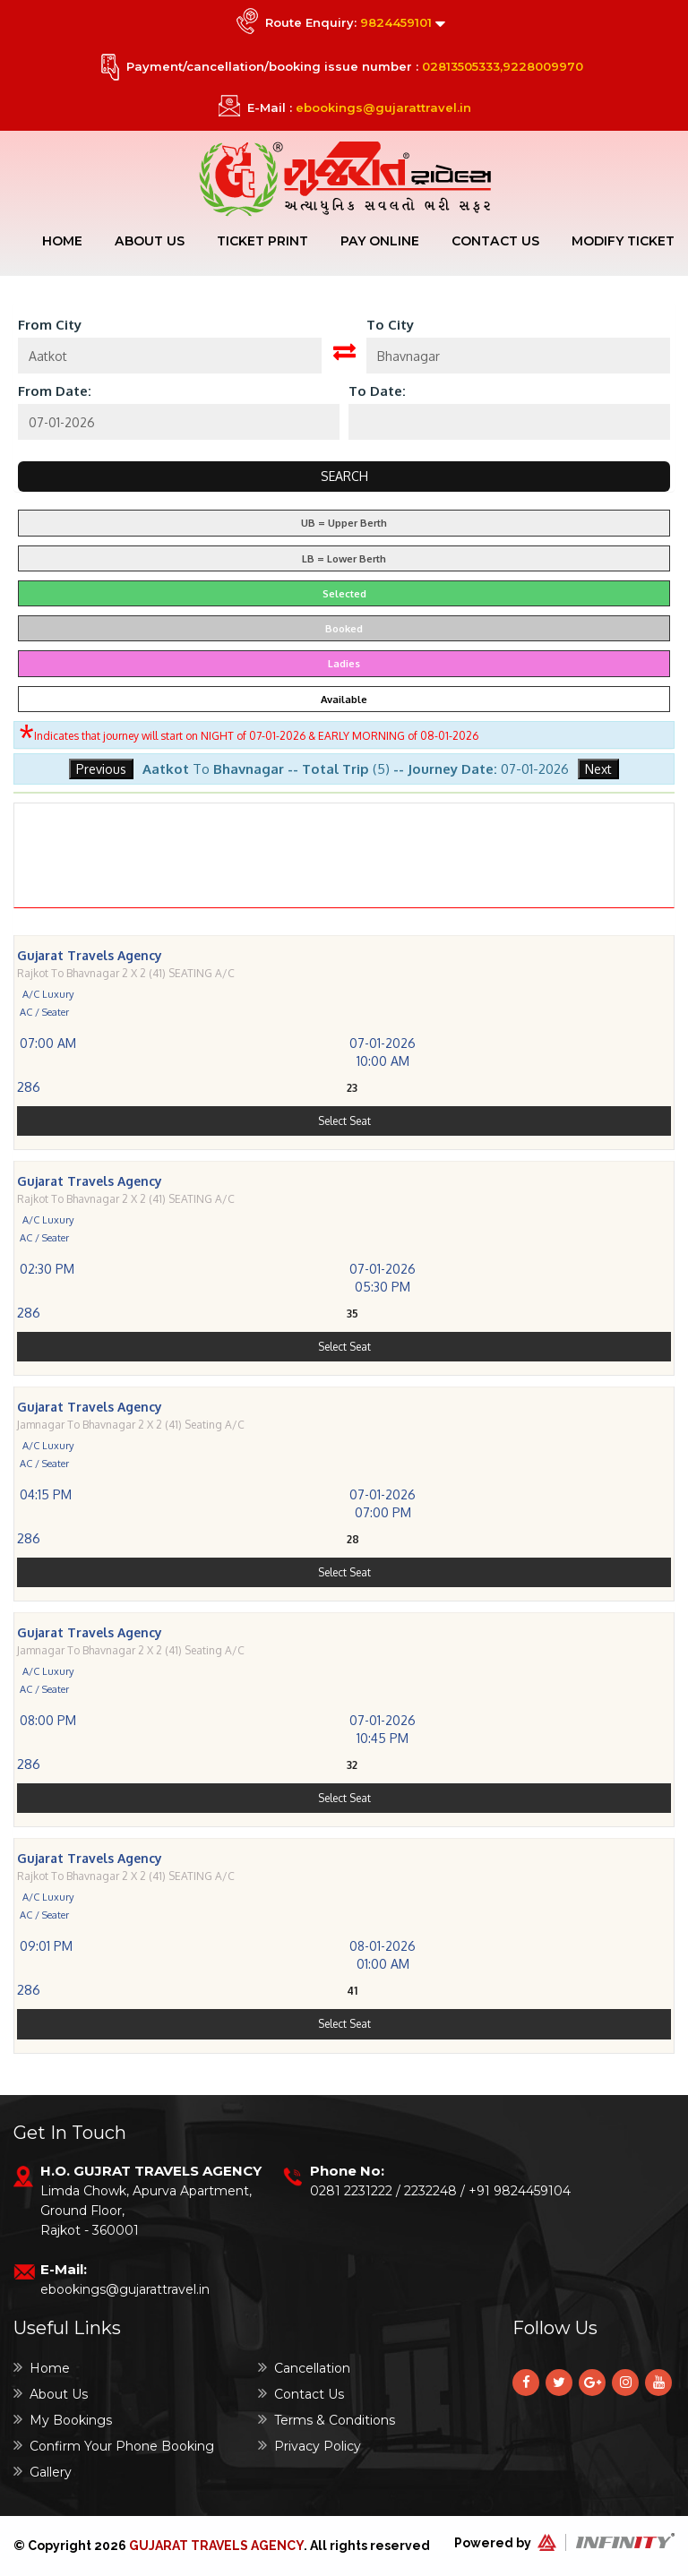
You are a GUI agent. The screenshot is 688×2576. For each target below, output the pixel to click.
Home (65, 241)
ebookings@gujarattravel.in (383, 107)
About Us (151, 241)
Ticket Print (264, 241)
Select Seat (344, 1178)
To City (390, 325)
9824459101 (396, 22)
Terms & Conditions (326, 2419)
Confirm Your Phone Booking (113, 2445)
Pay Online (381, 241)
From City (50, 325)
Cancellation (304, 2367)
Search (344, 477)
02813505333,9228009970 (502, 66)
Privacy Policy (309, 2445)
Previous (101, 769)
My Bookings (62, 2419)
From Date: (54, 391)
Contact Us (495, 241)
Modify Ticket (623, 241)
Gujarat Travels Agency (216, 2545)
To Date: (377, 391)
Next (598, 769)
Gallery (42, 2471)
